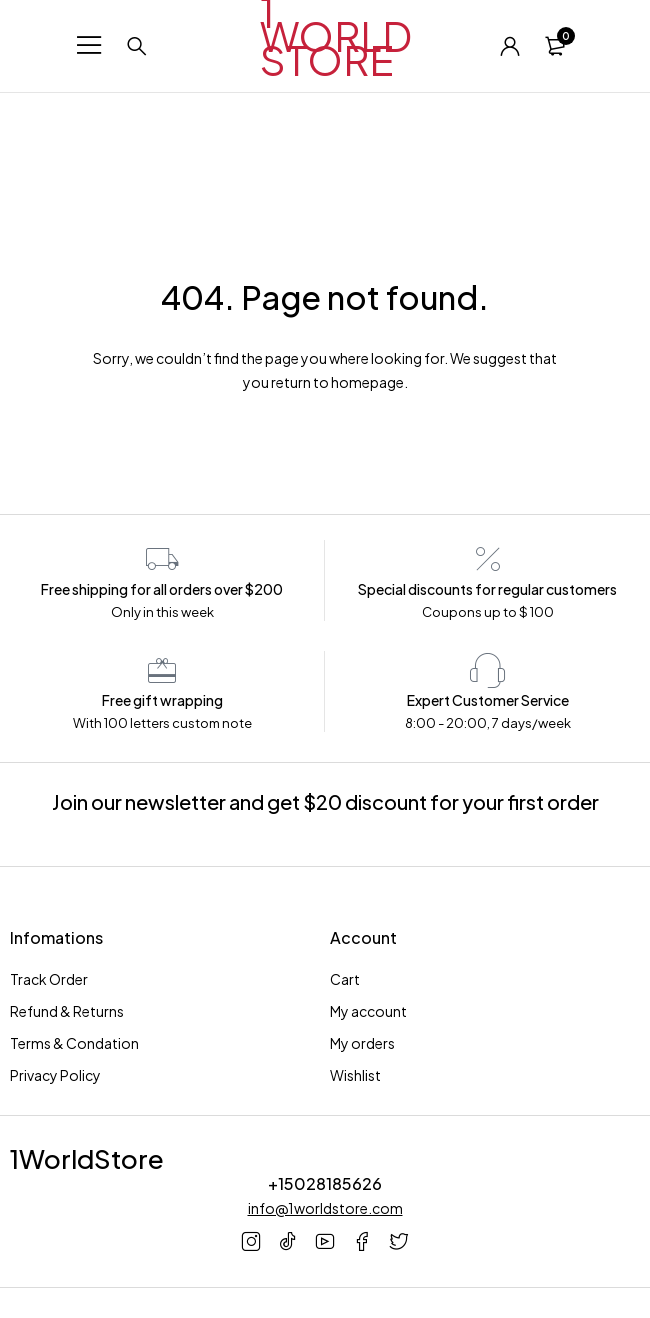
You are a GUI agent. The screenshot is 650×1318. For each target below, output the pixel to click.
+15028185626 (325, 1183)
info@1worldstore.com (325, 1208)
